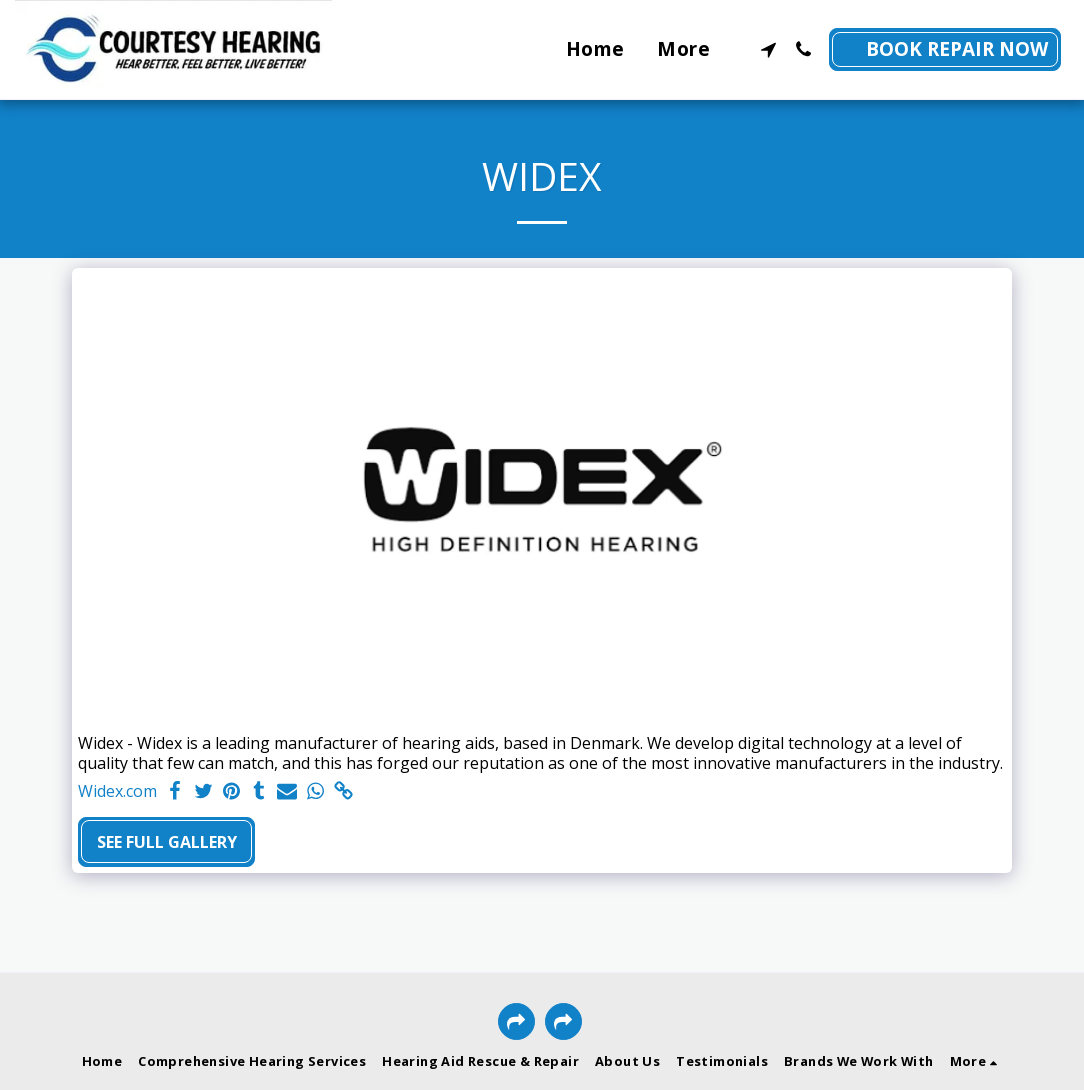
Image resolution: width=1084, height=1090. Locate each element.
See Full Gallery (167, 842)
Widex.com (117, 791)
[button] (768, 49)
